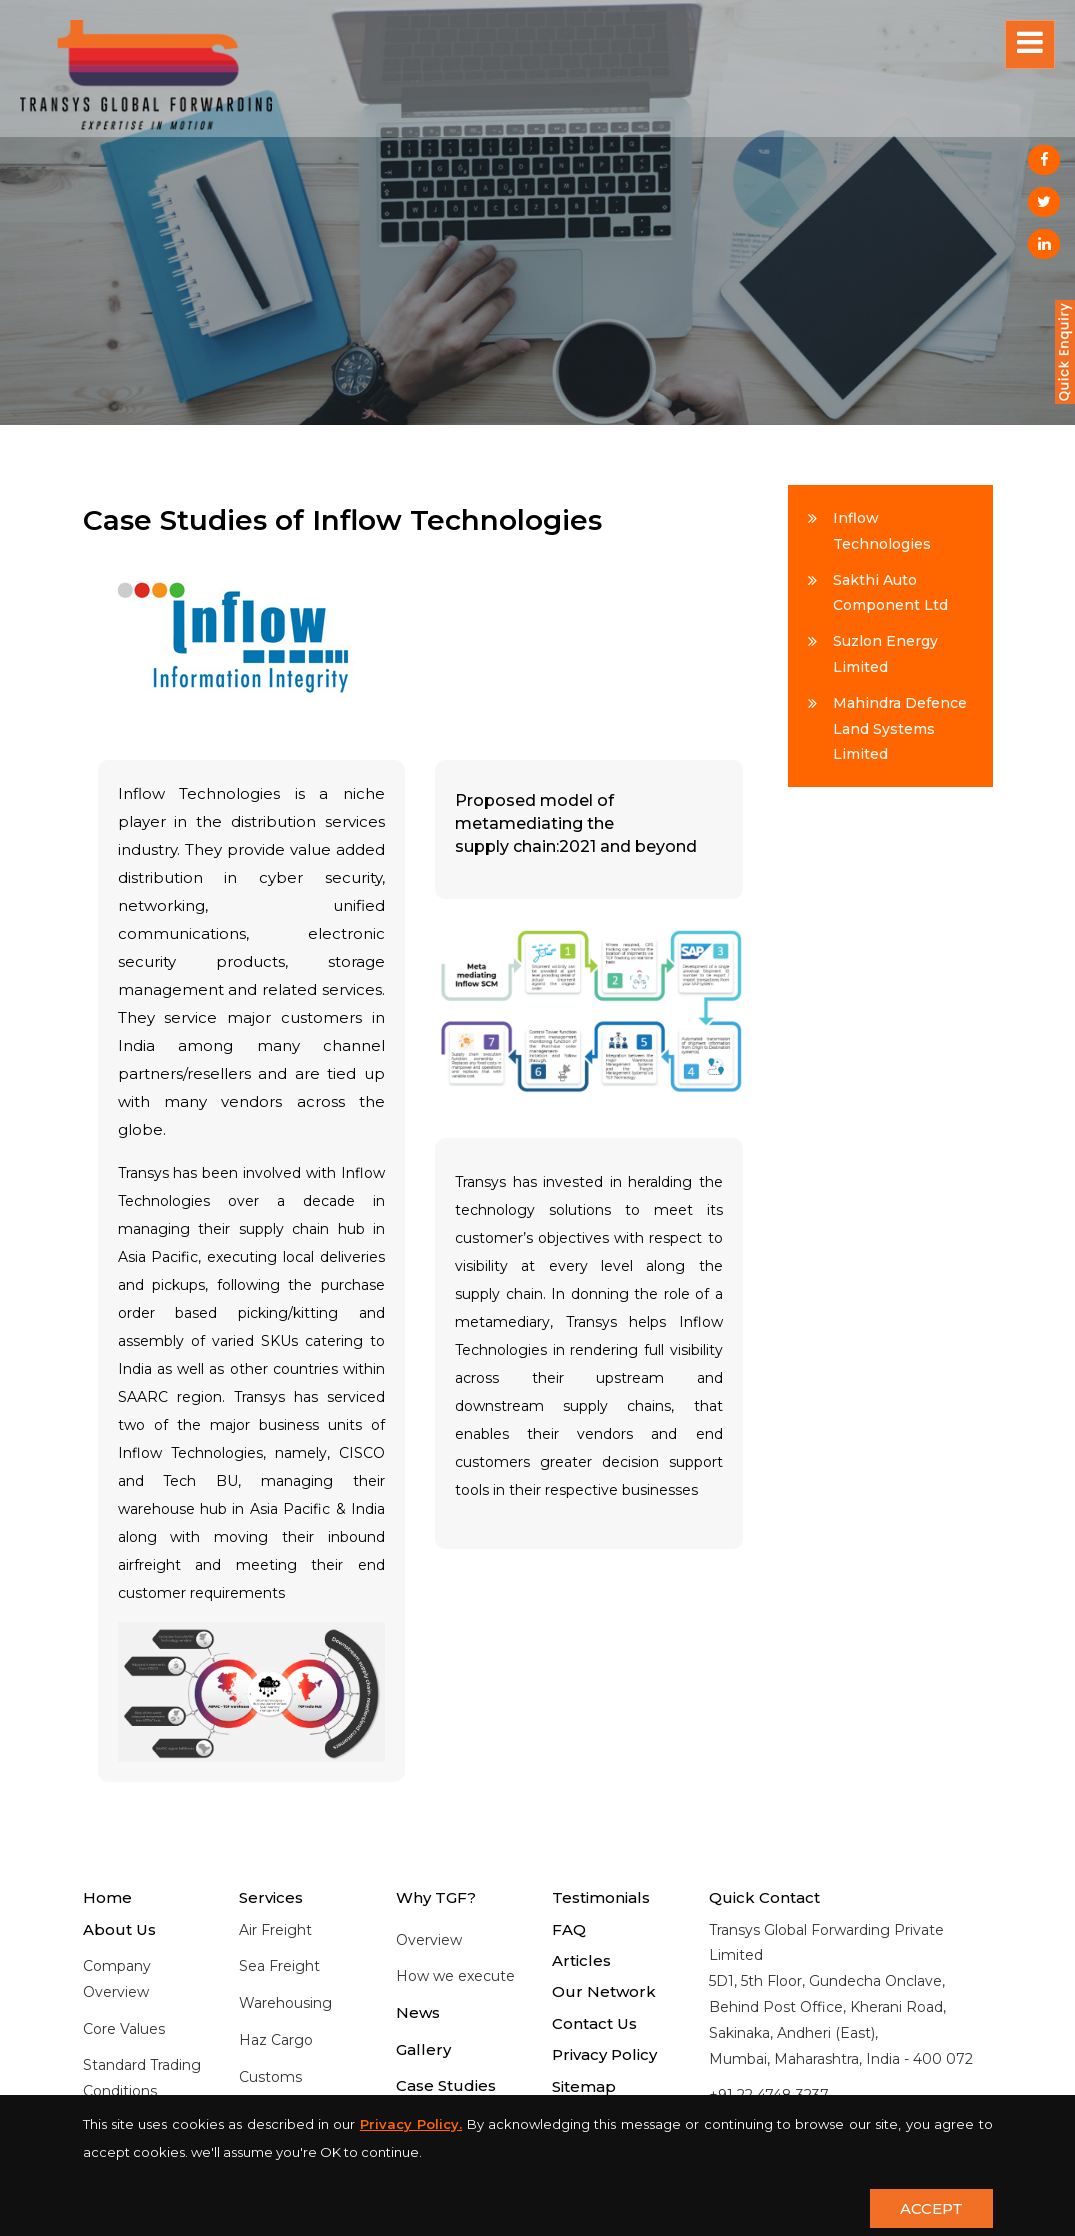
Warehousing (285, 2003)
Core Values (124, 2029)
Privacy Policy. (411, 2124)
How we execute (455, 1976)
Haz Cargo (276, 2040)
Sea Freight (279, 1966)
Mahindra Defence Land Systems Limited (900, 729)
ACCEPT (931, 2208)
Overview (429, 1940)
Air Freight (275, 1930)
